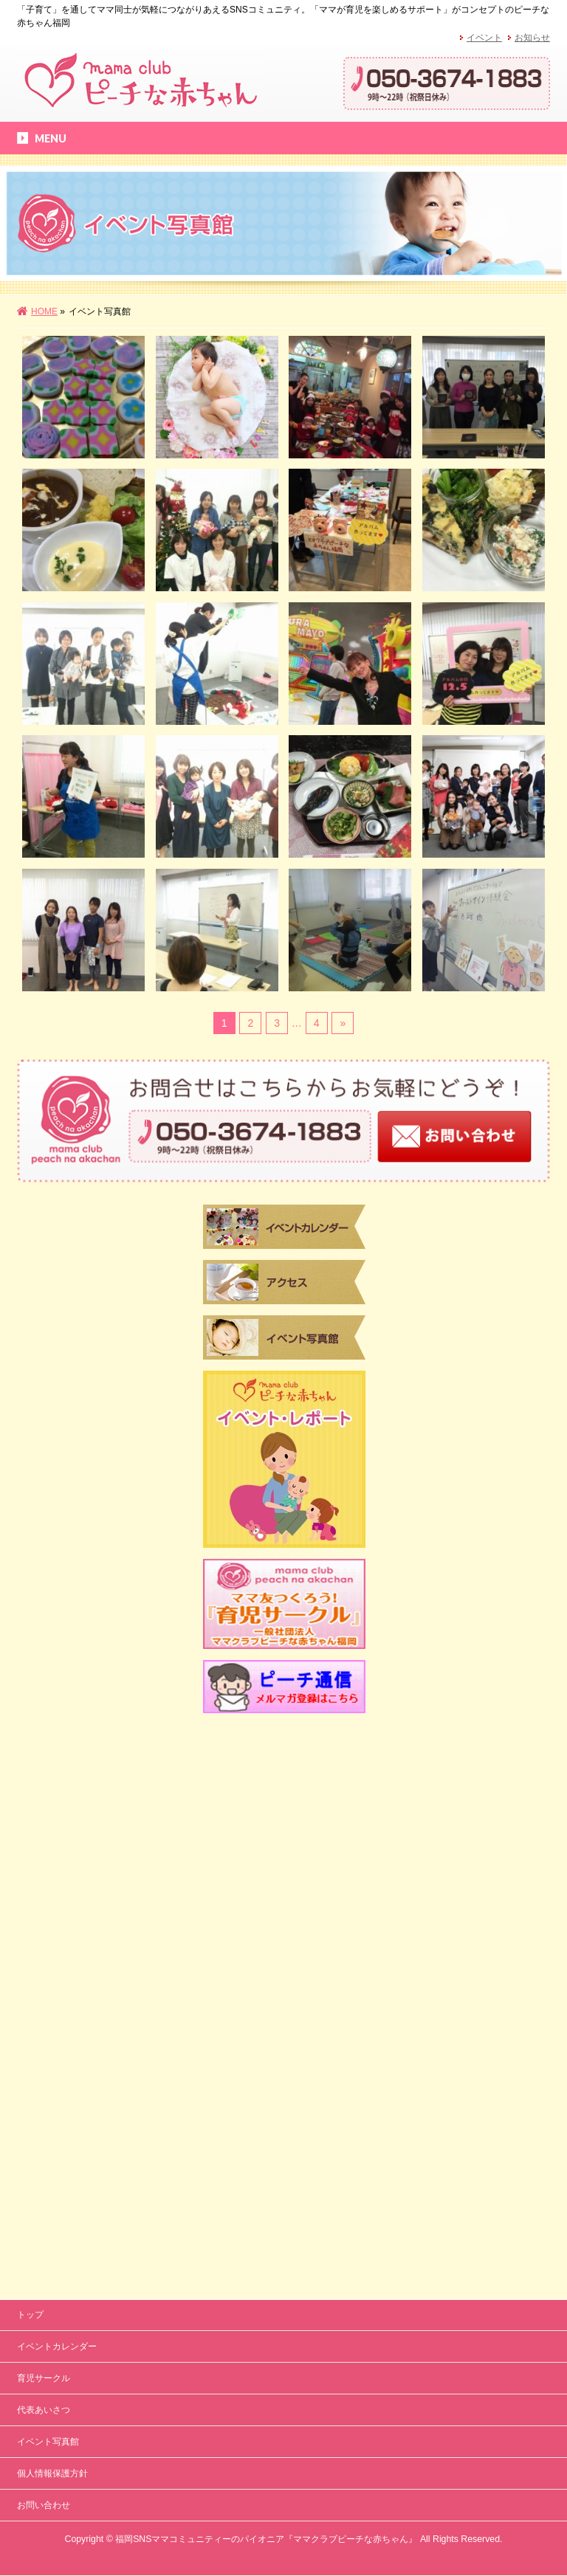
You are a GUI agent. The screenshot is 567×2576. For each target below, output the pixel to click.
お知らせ (532, 37)
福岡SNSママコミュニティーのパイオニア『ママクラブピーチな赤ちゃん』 (266, 2019)
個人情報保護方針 (52, 1953)
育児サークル (43, 1858)
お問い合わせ (43, 1985)
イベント (484, 37)
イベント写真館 (48, 1921)
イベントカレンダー (57, 1826)
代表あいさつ (43, 1889)
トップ (30, 1794)
